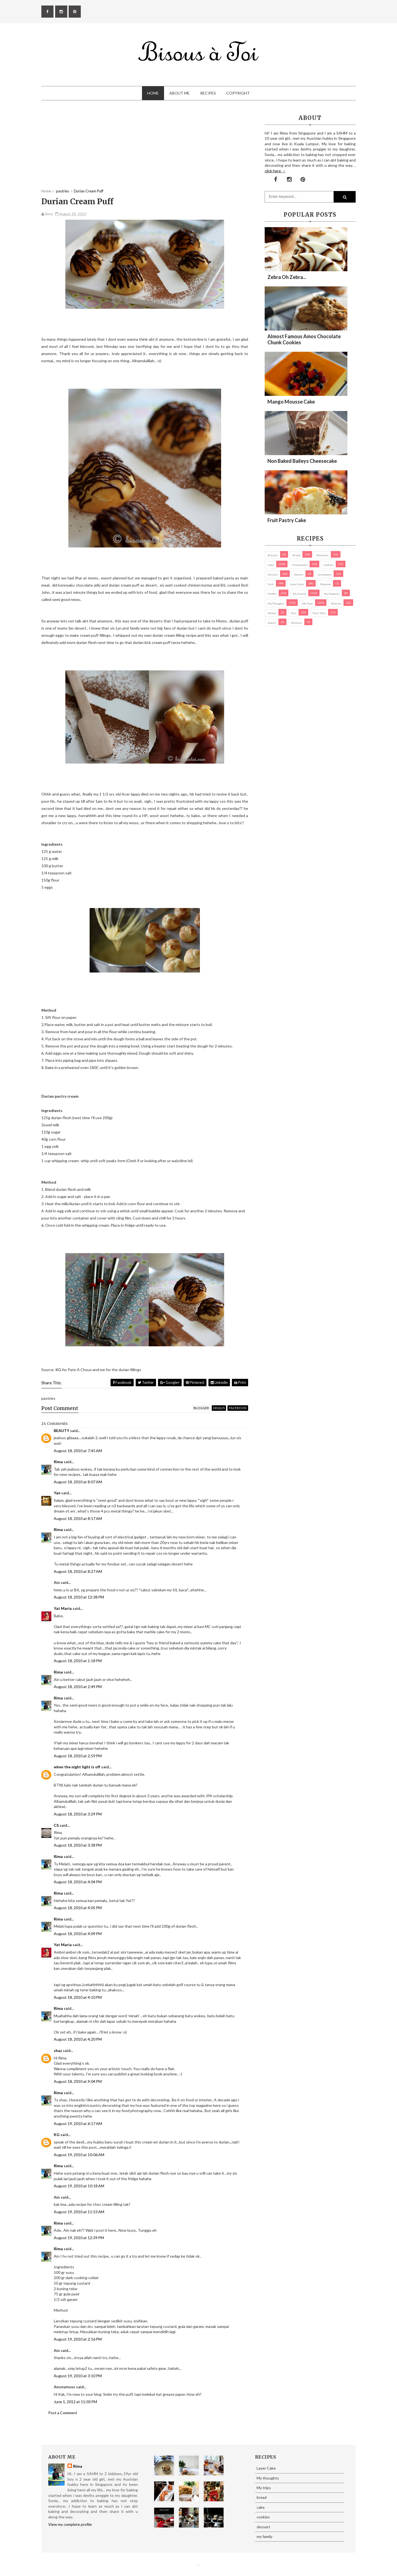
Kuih (271, 584)
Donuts (298, 574)
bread (296, 555)
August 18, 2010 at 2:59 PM (78, 1755)
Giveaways (324, 574)
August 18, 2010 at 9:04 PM (78, 2081)
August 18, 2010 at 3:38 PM (78, 1845)
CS (56, 1825)
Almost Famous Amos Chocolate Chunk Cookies (304, 339)
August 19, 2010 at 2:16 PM (78, 2339)
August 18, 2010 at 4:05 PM (78, 1907)
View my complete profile (70, 2524)
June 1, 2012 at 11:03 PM (75, 2401)
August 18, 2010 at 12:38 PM (79, 1597)
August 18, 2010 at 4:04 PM (78, 1881)
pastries (336, 603)
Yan (57, 1492)
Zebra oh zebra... (286, 277)
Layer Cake (297, 584)
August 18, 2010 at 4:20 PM (78, 2039)
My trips (307, 603)
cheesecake (299, 564)
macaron (325, 584)
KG (58, 1369)
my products (332, 593)
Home (153, 93)
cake (271, 564)
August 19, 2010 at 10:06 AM (79, 2154)
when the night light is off (77, 1766)
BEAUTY (61, 1430)
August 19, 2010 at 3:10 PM (78, 2375)
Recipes (208, 93)
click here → (275, 170)
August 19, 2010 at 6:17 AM (78, 2123)
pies (293, 613)
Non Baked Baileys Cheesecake (302, 461)
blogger (201, 1408)
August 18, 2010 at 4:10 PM (78, 1997)
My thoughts (276, 603)
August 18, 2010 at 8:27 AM (78, 1571)
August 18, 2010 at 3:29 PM (78, 1814)
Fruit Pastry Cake (286, 520)
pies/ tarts (319, 613)
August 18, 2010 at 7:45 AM (78, 1450)
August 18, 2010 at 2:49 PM (78, 1686)
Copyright (238, 93)
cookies (329, 564)
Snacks (272, 622)
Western (296, 622)
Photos (272, 613)
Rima (58, 1461)
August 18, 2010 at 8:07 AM (78, 1481)
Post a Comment (62, 2412)
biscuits (273, 555)
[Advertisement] (144, 150)
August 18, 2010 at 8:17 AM (78, 1518)
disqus (219, 1408)
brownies (322, 555)
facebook (238, 1408)
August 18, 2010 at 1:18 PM (78, 1660)
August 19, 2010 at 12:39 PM (79, 2237)
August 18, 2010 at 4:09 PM (78, 1933)
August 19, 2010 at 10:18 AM (79, 2185)
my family (299, 593)
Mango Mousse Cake (291, 402)
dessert (273, 574)
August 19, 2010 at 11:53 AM (79, 2211)
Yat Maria (63, 1608)
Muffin (272, 593)
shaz (58, 2050)
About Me (179, 93)
